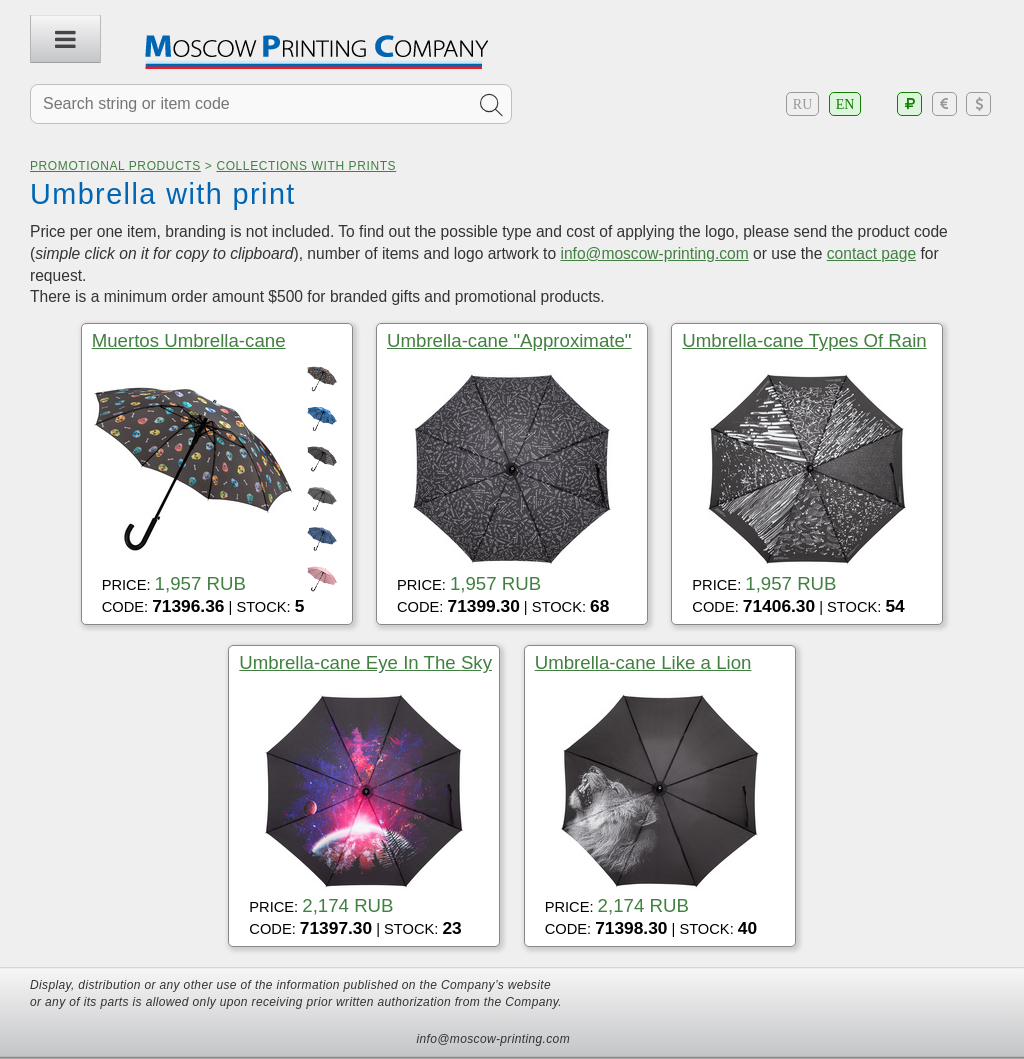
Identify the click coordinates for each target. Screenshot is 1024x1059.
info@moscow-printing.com (654, 253)
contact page (871, 253)
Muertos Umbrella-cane (189, 340)
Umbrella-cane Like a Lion (643, 662)
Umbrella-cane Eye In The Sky (365, 662)
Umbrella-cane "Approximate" (509, 340)
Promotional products (115, 166)
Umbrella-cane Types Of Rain (804, 340)
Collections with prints (306, 166)
